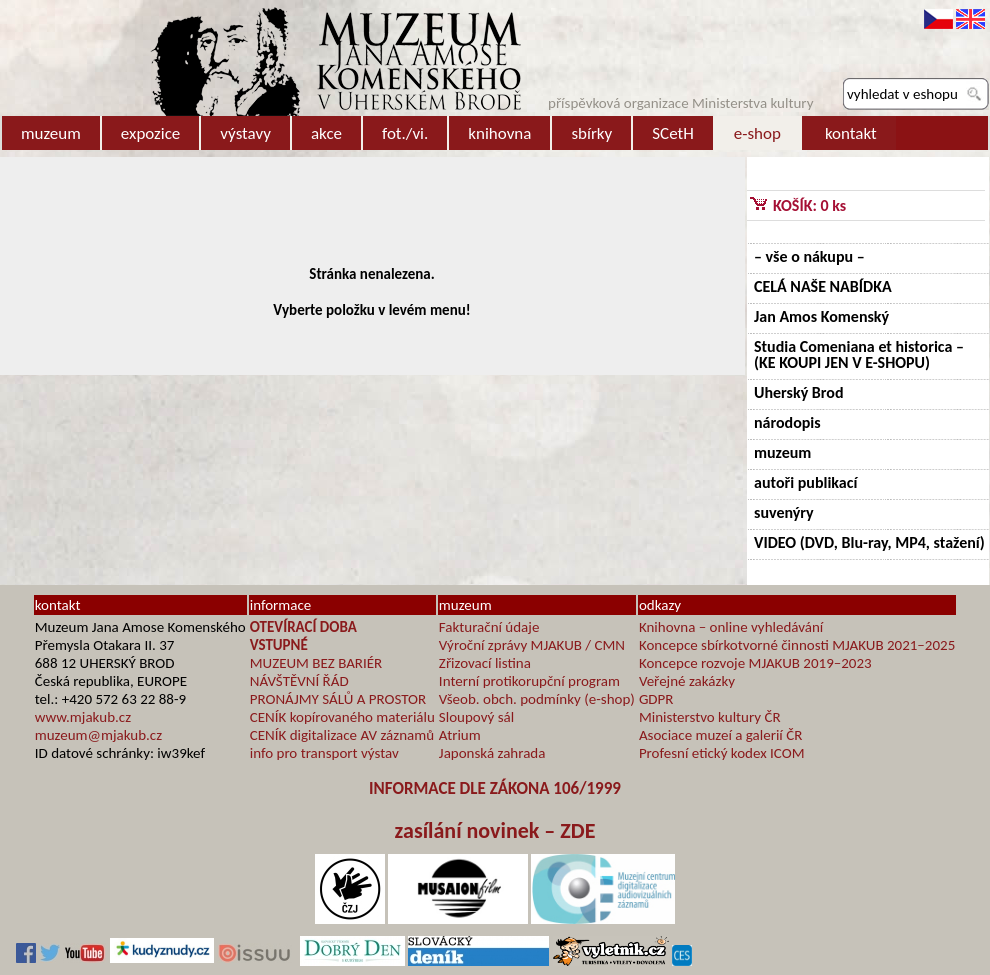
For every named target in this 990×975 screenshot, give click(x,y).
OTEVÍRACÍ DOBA (303, 627)
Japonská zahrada (492, 753)
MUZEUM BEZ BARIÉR (316, 663)
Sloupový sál (476, 717)
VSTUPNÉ (279, 645)
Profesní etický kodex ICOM (722, 753)
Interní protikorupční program (529, 681)
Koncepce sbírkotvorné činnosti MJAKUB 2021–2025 (797, 645)
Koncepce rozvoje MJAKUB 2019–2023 (755, 663)
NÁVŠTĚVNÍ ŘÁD (299, 681)
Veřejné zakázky (687, 681)
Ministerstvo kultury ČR (710, 717)
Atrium (460, 735)
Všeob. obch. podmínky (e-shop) (537, 699)
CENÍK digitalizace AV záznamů (342, 735)
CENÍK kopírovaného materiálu (342, 717)
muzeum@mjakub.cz (98, 735)
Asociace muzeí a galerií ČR (720, 735)
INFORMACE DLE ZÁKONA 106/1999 (495, 788)
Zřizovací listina (485, 663)
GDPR (656, 699)
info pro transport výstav (324, 753)
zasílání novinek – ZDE (495, 830)
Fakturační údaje (489, 627)
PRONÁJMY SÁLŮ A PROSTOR (338, 699)
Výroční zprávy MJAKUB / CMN (532, 645)
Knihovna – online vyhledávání (731, 627)
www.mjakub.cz (83, 717)
